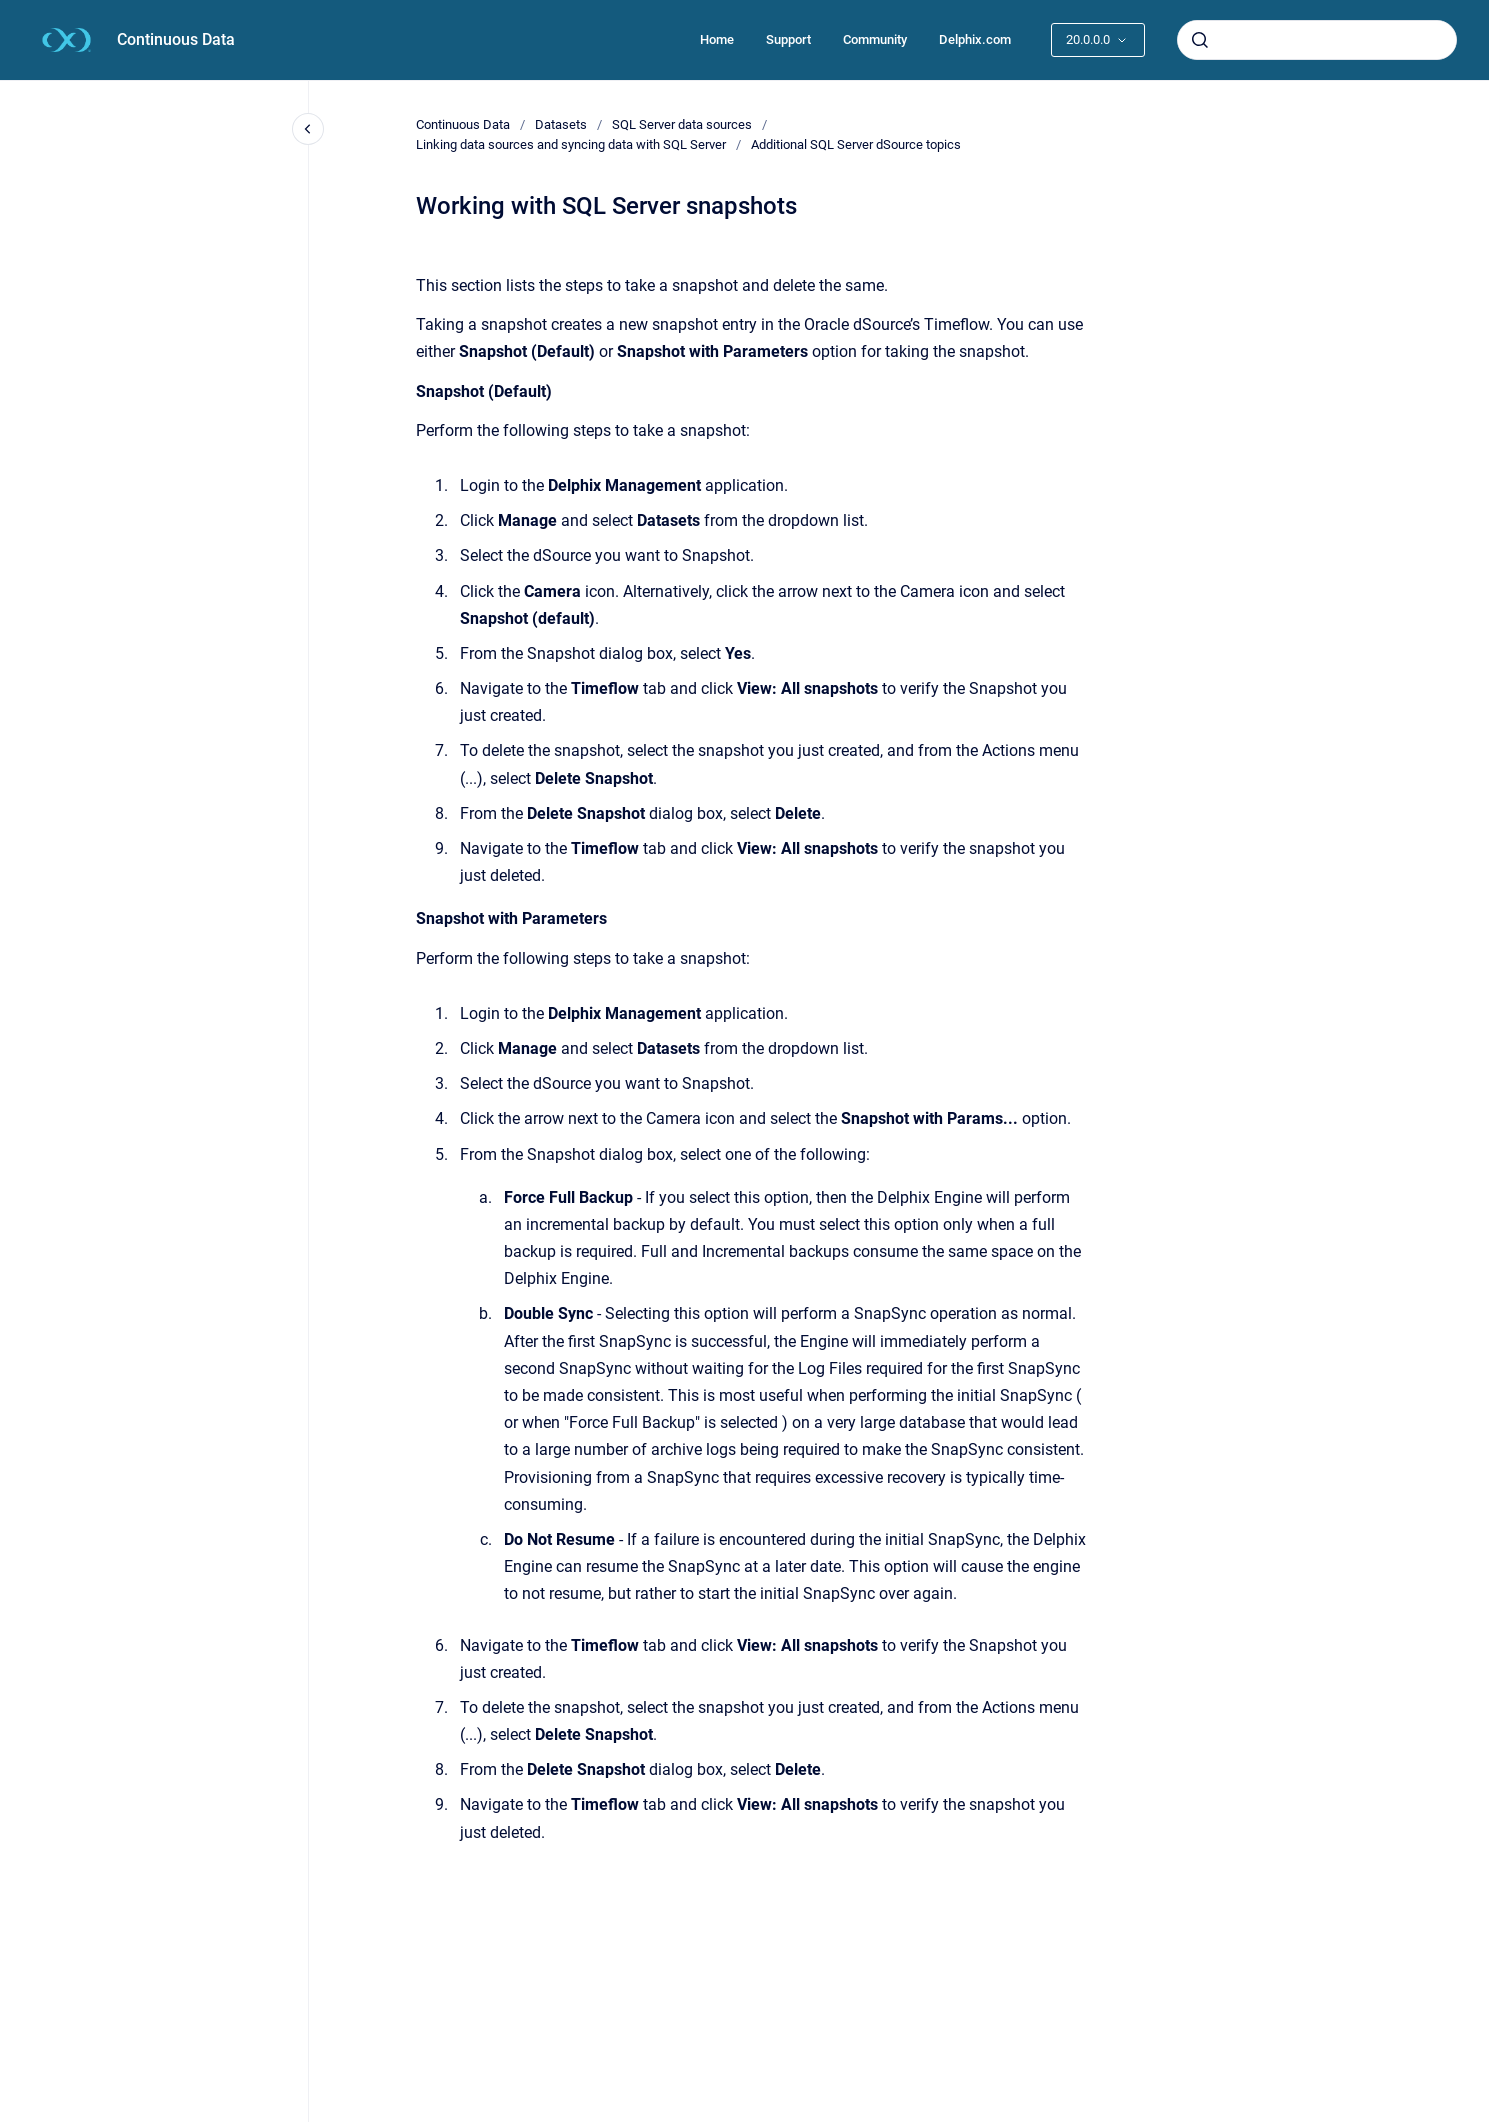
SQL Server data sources (682, 124)
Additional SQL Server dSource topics (856, 144)
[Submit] (1200, 40)
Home (717, 39)
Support (788, 39)
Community (875, 39)
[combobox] (1317, 40)
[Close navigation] (308, 129)
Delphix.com (975, 39)
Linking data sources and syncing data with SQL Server (571, 144)
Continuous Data (176, 39)
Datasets (561, 124)
